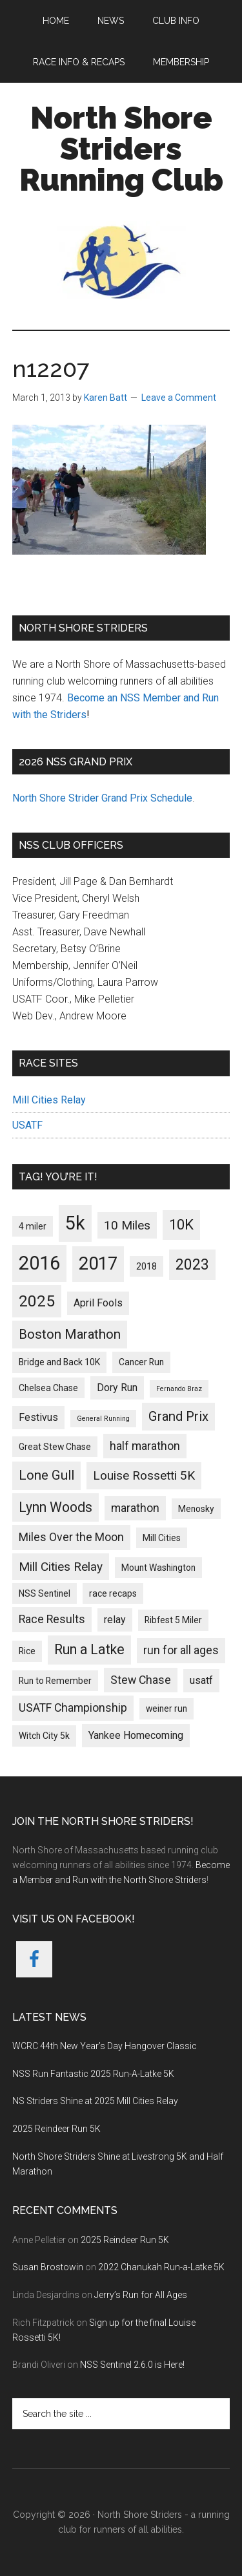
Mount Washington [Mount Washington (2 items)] (158, 1567)
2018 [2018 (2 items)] (146, 1266)
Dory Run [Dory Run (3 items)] (117, 1387)
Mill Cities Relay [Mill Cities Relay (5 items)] (61, 1566)
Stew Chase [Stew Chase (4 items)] (140, 1680)
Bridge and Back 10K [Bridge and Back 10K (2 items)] (59, 1362)
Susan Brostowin (47, 2267)
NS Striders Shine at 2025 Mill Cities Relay (95, 2101)
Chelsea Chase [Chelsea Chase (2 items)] (48, 1388)
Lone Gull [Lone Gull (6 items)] (46, 1475)
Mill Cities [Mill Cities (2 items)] (162, 1538)
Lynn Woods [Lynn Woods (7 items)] (55, 1507)
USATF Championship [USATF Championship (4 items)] (73, 1707)
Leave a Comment (178, 397)
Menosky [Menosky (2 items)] (196, 1509)
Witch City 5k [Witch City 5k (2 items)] (44, 1735)
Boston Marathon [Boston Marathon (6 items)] (70, 1334)
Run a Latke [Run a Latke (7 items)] (89, 1649)
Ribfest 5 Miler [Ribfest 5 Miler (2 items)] (173, 1620)
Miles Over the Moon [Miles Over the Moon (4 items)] (71, 1537)
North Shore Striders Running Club (121, 149)
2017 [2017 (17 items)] (98, 1263)
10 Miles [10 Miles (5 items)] (127, 1225)
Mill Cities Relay (49, 1100)
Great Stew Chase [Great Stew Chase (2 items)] (55, 1447)
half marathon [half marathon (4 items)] (145, 1446)
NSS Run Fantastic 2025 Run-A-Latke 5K (93, 2074)
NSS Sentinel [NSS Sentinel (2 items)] (44, 1593)
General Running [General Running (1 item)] (103, 1418)
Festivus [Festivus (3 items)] (38, 1417)
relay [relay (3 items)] (115, 1619)
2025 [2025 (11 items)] (37, 1301)
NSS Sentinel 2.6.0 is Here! (132, 2364)
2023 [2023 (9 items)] (192, 1264)
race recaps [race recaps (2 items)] (113, 1593)
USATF (27, 1125)
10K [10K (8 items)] (181, 1224)
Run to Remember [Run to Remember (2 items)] (55, 1681)
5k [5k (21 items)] (75, 1223)
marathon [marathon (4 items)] (135, 1508)
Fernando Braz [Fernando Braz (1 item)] (179, 1389)
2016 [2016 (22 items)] (39, 1263)
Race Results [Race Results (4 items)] (52, 1619)
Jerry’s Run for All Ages (140, 2295)
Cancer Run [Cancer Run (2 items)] (141, 1362)
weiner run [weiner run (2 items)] (166, 1708)
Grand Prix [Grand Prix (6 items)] (178, 1416)
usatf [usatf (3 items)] (201, 1680)
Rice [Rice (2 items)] (27, 1651)
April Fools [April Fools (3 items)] (98, 1303)
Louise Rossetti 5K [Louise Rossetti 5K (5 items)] (144, 1475)
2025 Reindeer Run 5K (56, 2129)
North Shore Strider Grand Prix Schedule (102, 798)
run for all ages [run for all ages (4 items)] (181, 1650)
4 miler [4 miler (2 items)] (32, 1226)
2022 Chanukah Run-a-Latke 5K (161, 2267)
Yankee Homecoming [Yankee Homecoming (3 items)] (135, 1735)
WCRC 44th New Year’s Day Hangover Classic (104, 2046)
